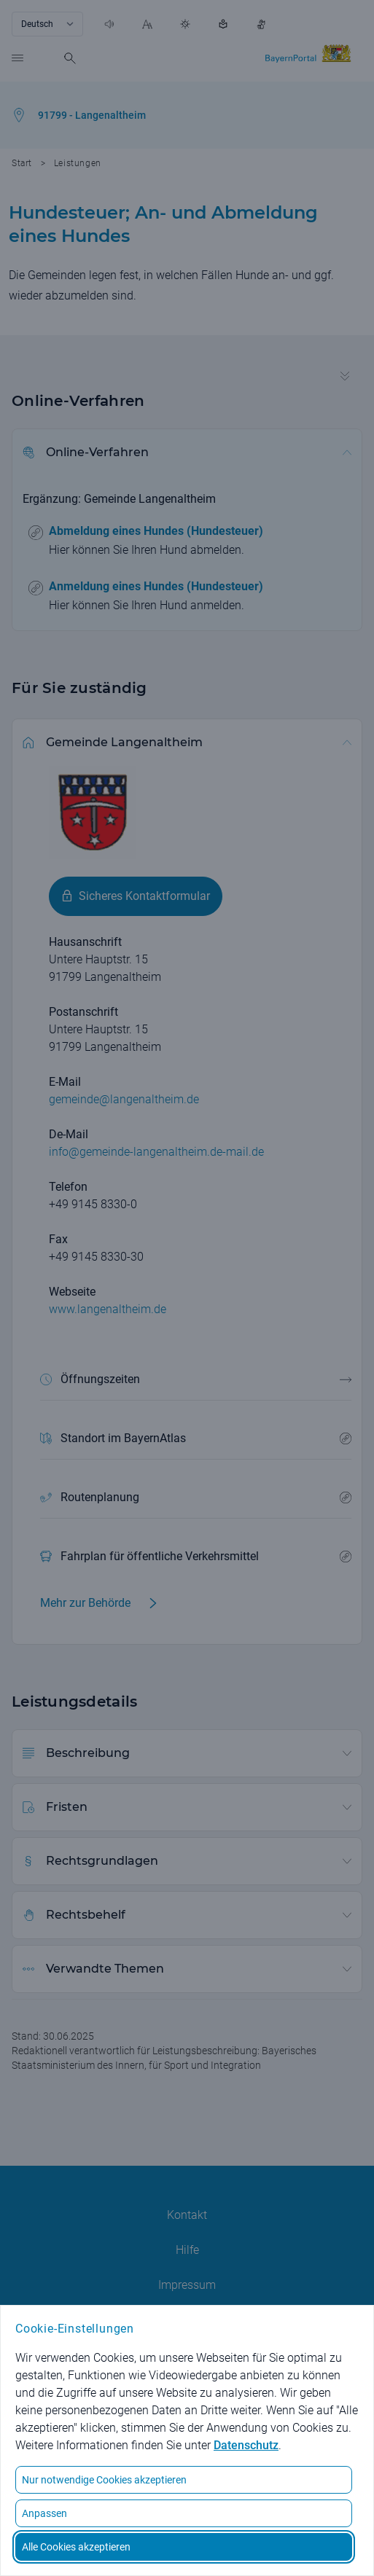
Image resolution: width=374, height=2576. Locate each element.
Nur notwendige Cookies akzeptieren (104, 2480)
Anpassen (44, 2513)
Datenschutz (246, 2445)
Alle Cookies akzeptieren (76, 2547)
